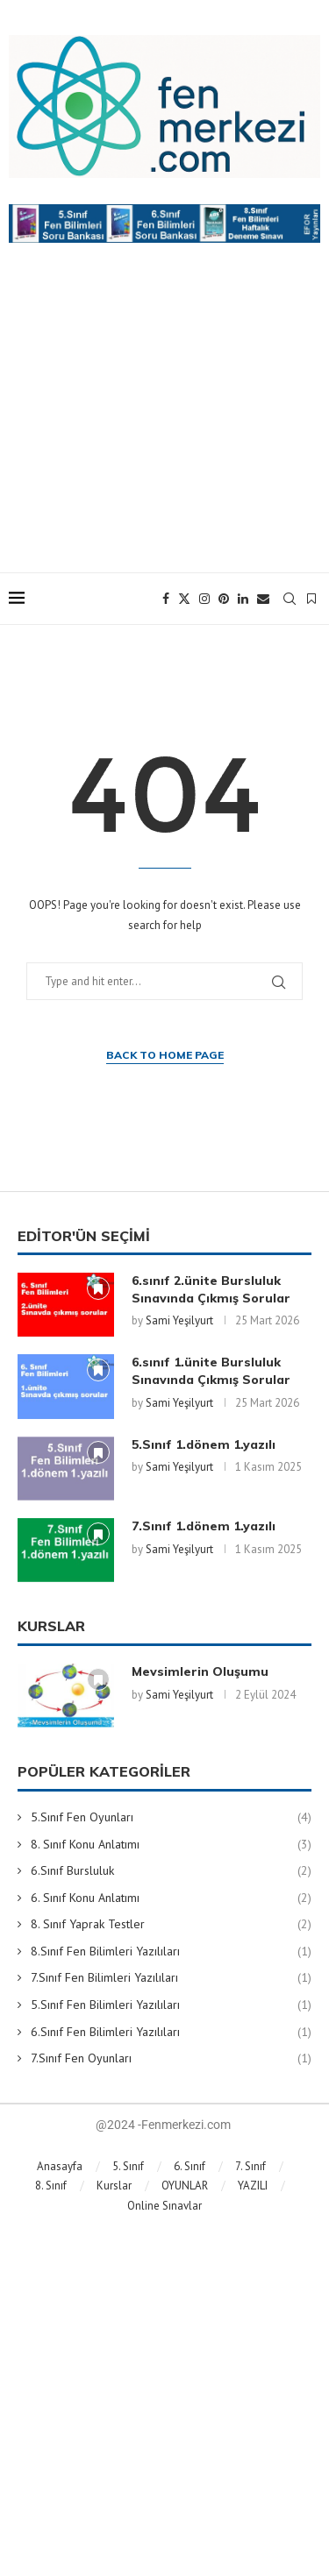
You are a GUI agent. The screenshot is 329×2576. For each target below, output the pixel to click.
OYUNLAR (184, 2185)
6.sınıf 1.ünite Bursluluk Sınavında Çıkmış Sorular (211, 1370)
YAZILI (253, 2185)
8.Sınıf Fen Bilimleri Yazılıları (171, 1952)
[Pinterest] (223, 598)
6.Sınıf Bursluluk (171, 1871)
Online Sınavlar (164, 2205)
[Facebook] (165, 598)
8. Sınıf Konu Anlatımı (171, 1845)
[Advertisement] (164, 425)
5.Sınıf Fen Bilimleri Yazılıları (171, 2005)
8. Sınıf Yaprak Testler (171, 1925)
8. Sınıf (51, 2185)
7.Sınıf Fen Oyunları (171, 2059)
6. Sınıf (189, 2166)
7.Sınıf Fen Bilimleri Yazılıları (171, 1978)
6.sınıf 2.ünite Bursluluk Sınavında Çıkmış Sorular (211, 1289)
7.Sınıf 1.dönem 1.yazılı (203, 1526)
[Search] (289, 598)
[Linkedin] (243, 598)
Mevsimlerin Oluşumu (200, 1671)
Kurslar (114, 2185)
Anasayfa (59, 2166)
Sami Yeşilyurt (179, 1320)
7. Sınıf (250, 2166)
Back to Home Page (165, 1054)
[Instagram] (204, 598)
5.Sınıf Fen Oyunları (171, 1818)
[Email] (263, 598)
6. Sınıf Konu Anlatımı (171, 1898)
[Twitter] (184, 598)
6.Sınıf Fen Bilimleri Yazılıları (171, 2032)
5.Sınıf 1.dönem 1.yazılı (203, 1444)
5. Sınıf (128, 2166)
